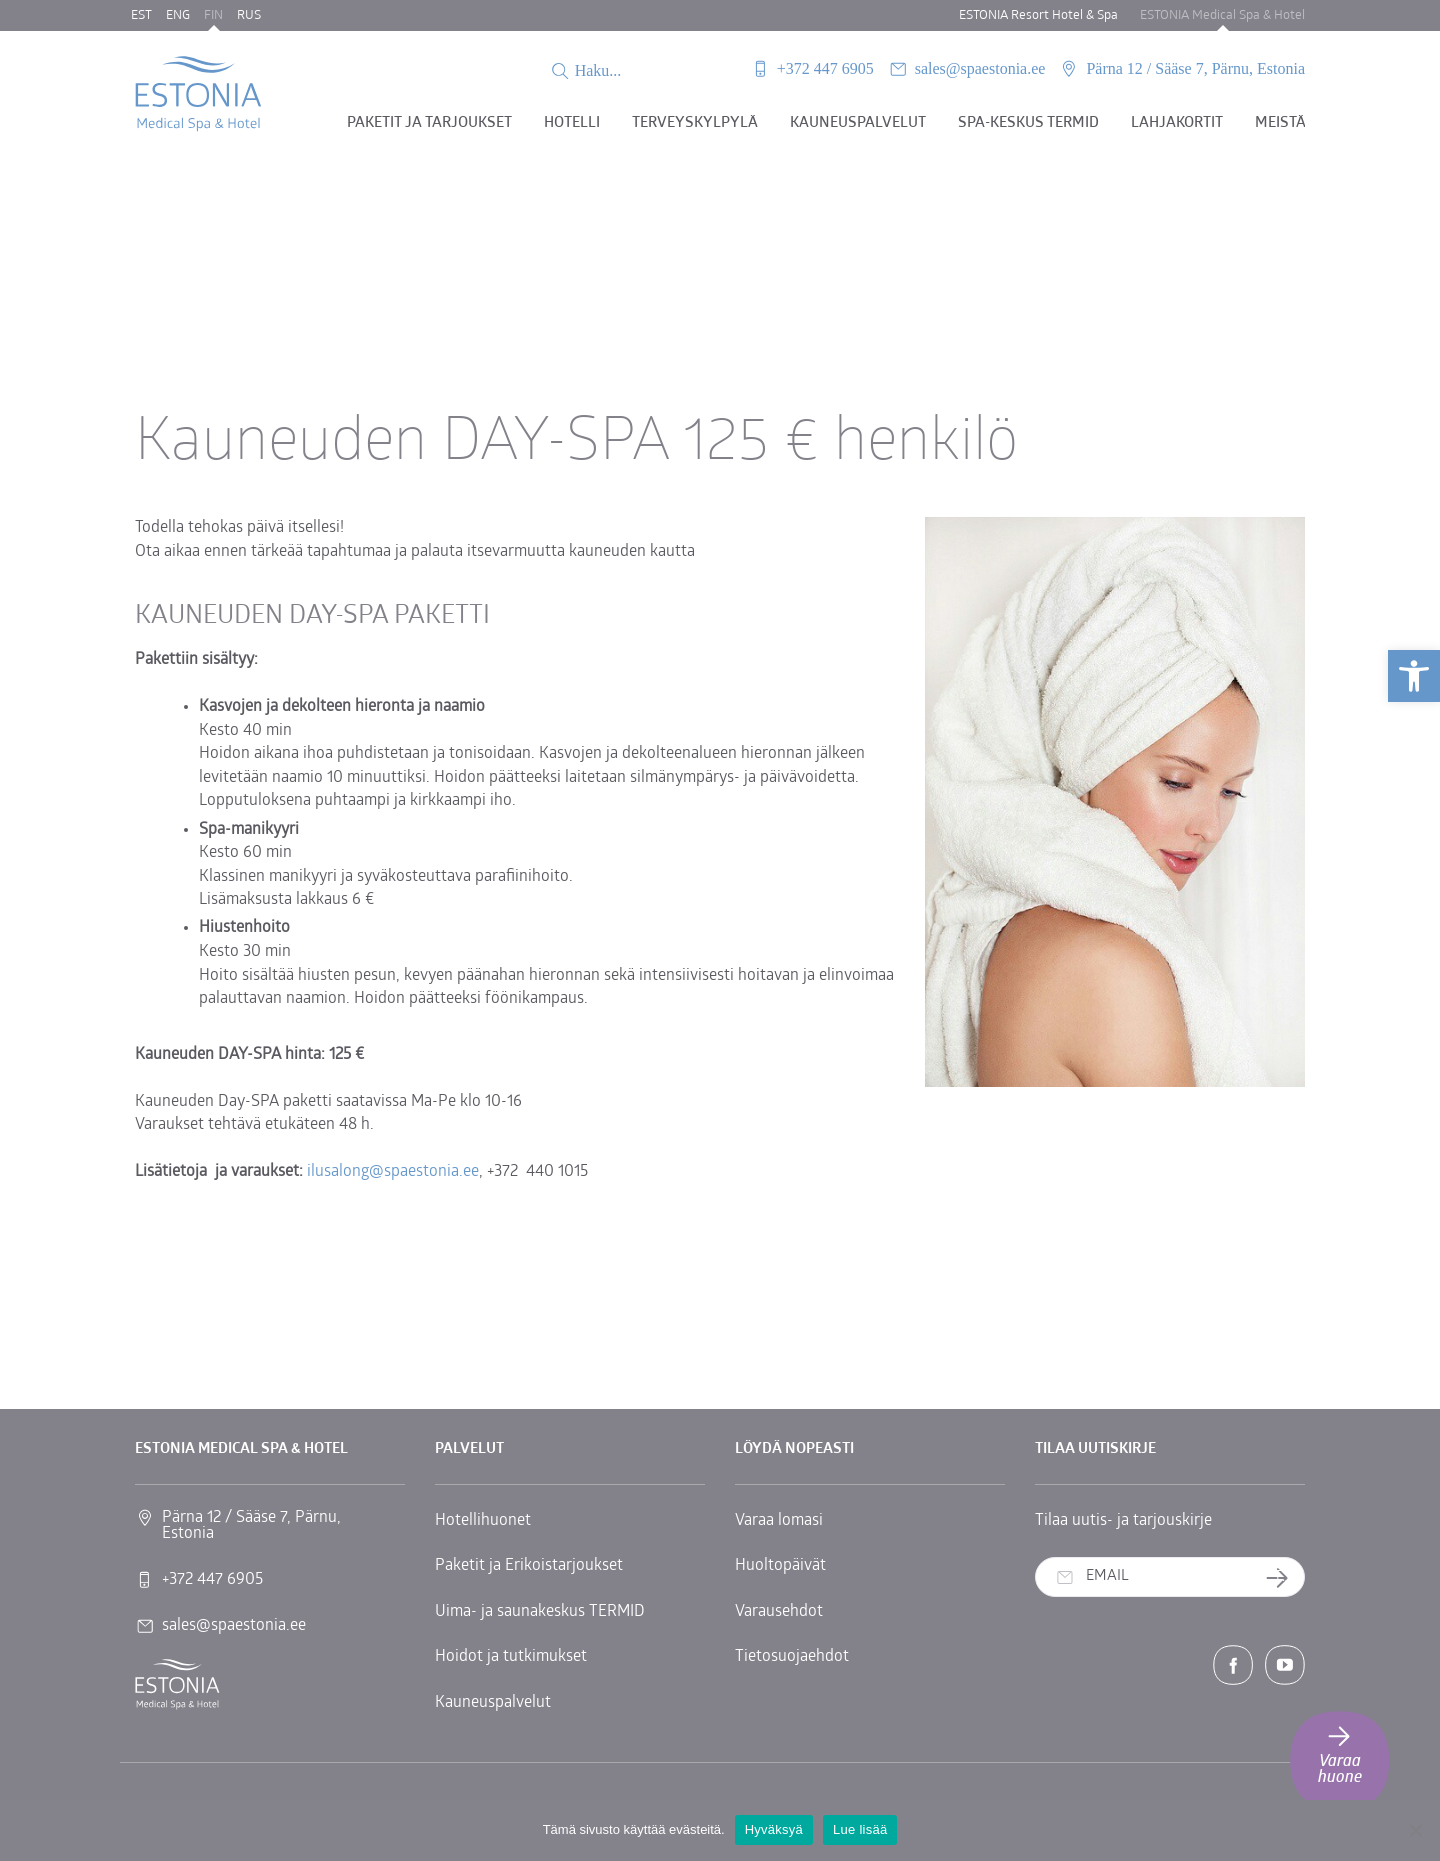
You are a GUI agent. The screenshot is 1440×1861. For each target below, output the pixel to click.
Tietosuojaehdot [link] (792, 1657)
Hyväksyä (774, 1829)
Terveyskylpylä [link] (695, 123)
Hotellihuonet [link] (483, 1521)
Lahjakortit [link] (1177, 123)
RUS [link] (249, 15)
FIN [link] (213, 15)
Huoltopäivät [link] (780, 1566)
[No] (1415, 1830)
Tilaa (1284, 1577)
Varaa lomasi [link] (779, 1521)
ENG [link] (178, 15)
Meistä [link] (1280, 123)
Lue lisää (860, 1829)
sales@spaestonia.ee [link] (980, 68)
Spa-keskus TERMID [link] (1028, 123)
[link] (1414, 676)
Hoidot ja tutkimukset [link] (511, 1657)
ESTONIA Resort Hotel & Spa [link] (1038, 15)
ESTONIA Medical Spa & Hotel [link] (1222, 15)
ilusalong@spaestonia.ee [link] (393, 1172)
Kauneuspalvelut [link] (858, 123)
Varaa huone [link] (1340, 1753)
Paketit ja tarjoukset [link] (429, 123)
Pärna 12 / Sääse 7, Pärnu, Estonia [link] (1195, 68)
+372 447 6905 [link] (825, 68)
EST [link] (141, 15)
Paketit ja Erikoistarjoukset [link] (529, 1566)
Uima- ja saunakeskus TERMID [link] (540, 1612)
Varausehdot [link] (779, 1612)
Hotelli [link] (572, 123)
